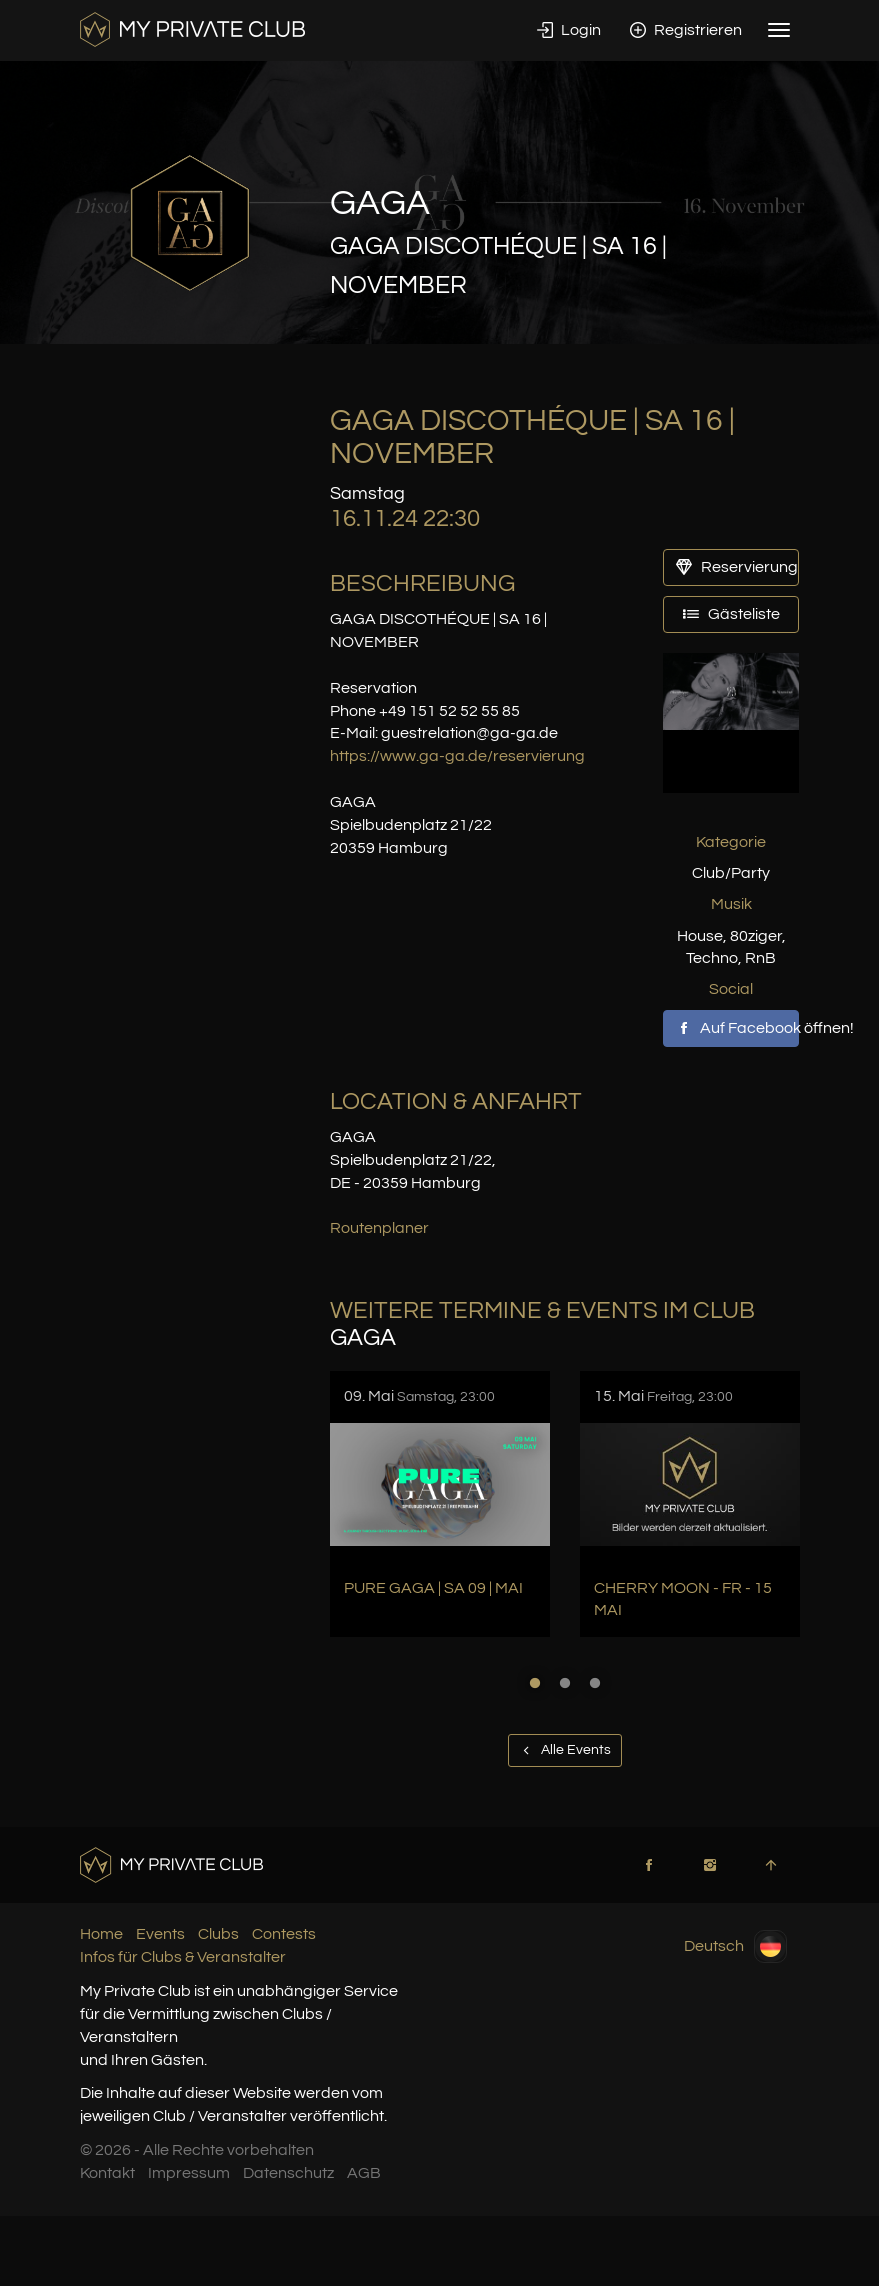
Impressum (189, 2173)
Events (160, 1934)
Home (101, 1934)
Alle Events (565, 1750)
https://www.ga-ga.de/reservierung (457, 756)
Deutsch (735, 1946)
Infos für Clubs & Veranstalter (183, 1957)
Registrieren (686, 30)
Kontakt (107, 2173)
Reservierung (737, 567)
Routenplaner (379, 1228)
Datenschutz (288, 2173)
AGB (364, 2173)
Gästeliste (731, 614)
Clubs (218, 1934)
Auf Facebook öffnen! (738, 1028)
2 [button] (565, 1683)
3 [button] (595, 1683)
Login (569, 30)
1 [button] (535, 1683)
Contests (284, 1934)
